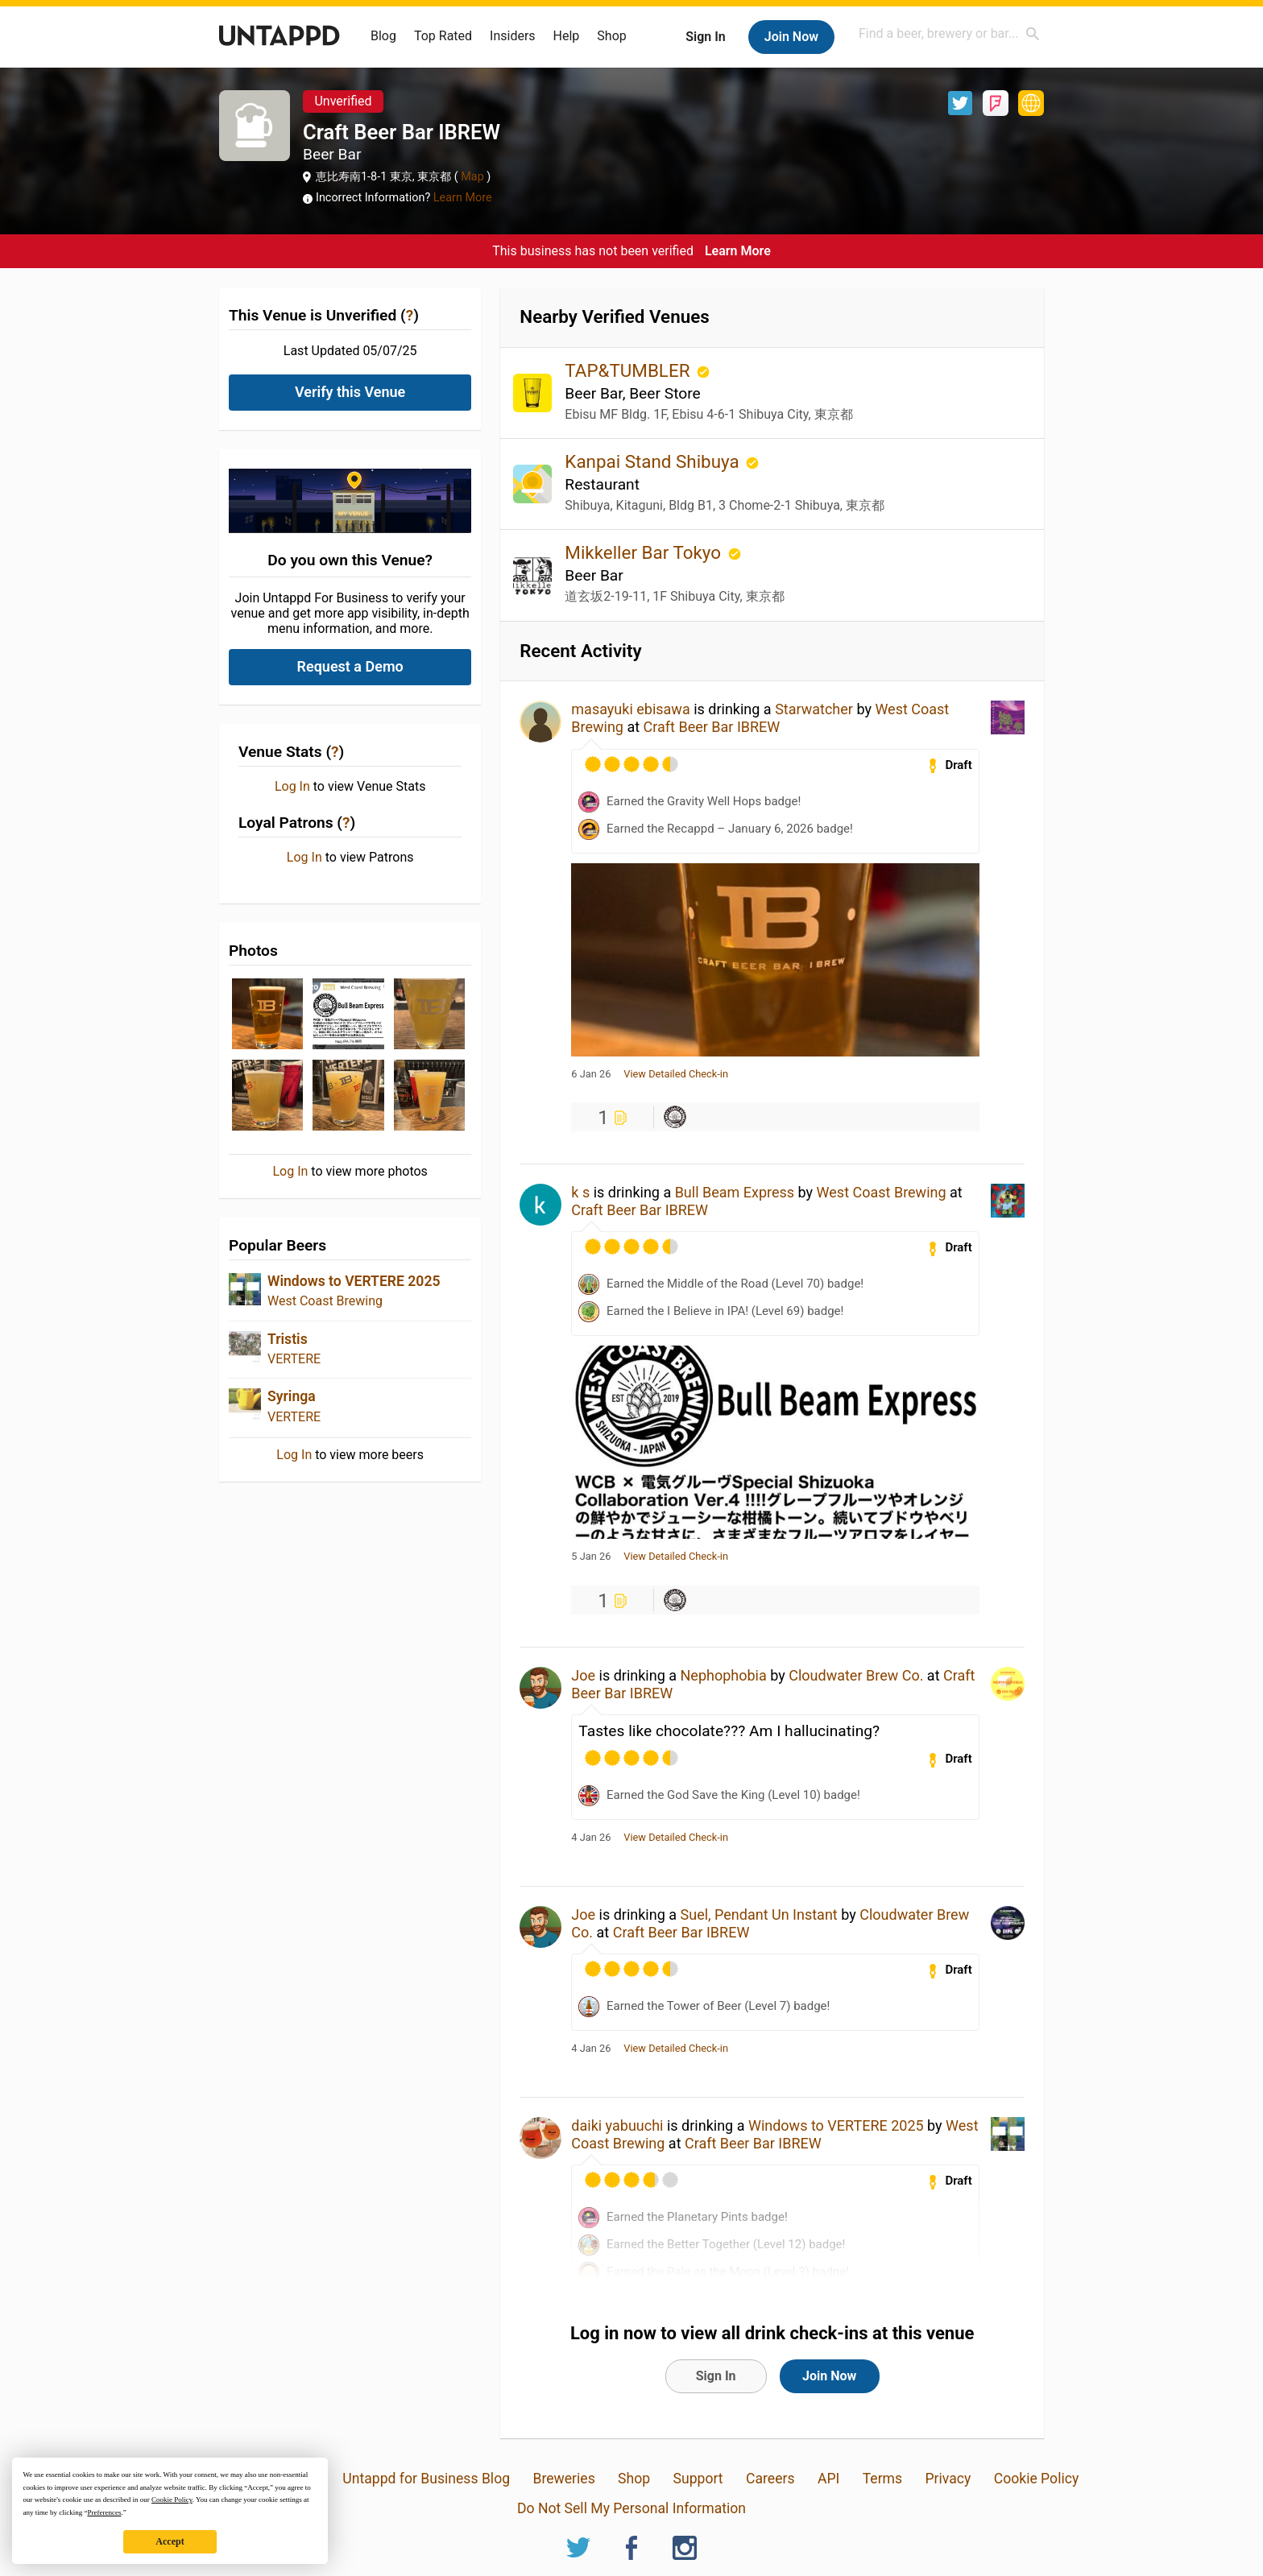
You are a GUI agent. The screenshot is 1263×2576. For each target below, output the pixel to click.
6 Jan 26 (591, 1074)
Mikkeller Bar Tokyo (645, 552)
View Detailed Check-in (675, 1074)
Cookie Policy (1036, 2479)
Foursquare (995, 103)
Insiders (513, 35)
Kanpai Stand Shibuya (654, 461)
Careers (770, 2479)
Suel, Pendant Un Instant (759, 1914)
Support (698, 2479)
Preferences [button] (104, 2512)
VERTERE (294, 1359)
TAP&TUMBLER (629, 370)
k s (580, 1192)
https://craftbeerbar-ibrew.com (1031, 103)
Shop (611, 35)
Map (472, 177)
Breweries (563, 2479)
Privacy (948, 2479)
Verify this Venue (350, 391)
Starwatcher (814, 709)
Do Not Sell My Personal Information (631, 2508)
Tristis (287, 1339)
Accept (169, 2541)
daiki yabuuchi (617, 2125)
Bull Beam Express (734, 1192)
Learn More (462, 198)
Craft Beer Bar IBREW (712, 726)
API (828, 2479)
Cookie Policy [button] (172, 2499)
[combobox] (949, 33)
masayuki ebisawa (630, 709)
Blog (383, 35)
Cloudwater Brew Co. (856, 1675)
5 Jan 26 (591, 1556)
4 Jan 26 (591, 1837)
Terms (882, 2479)
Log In (292, 786)
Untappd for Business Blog (426, 2479)
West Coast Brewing (325, 1301)
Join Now (791, 36)
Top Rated (443, 35)
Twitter (960, 103)
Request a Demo (350, 666)
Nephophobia (724, 1675)
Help (566, 35)
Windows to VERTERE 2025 (354, 1281)
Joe (583, 1675)
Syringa (291, 1396)
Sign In (705, 36)
